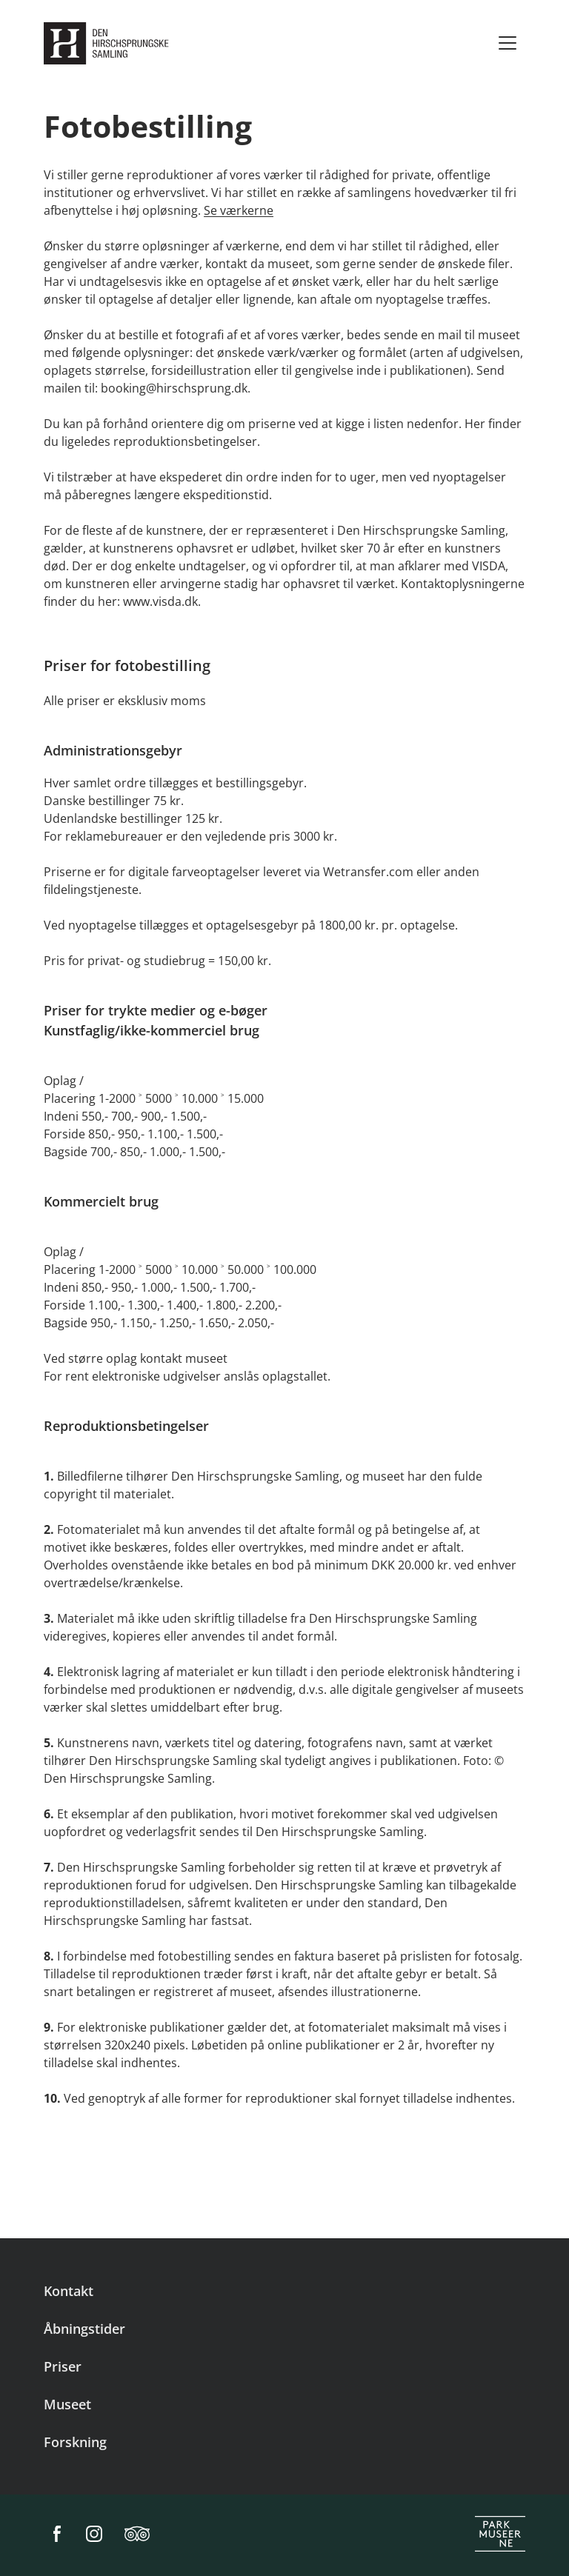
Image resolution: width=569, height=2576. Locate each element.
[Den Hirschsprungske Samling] (109, 43)
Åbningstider (84, 2329)
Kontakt (68, 2291)
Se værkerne (238, 210)
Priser (62, 2366)
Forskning (75, 2442)
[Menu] (507, 43)
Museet (67, 2404)
